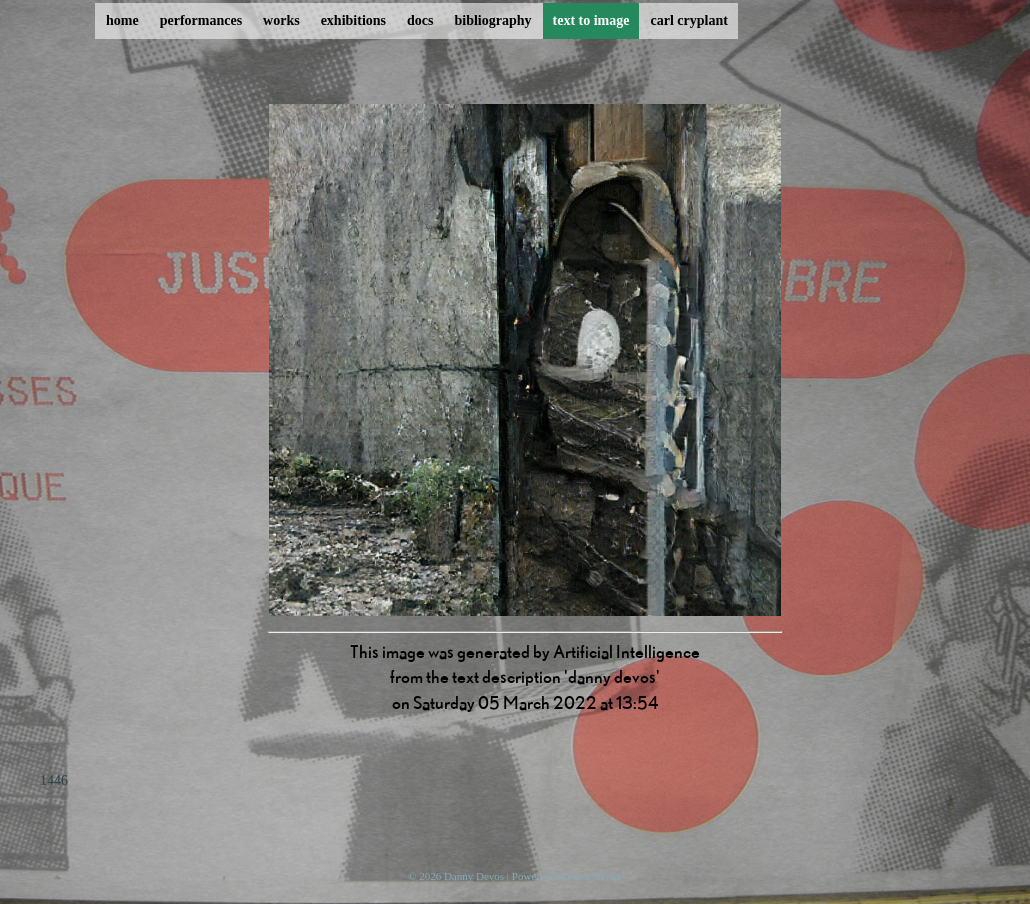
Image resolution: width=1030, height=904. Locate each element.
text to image (591, 20)
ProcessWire (594, 876)
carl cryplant (688, 20)
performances (201, 20)
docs (420, 20)
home (122, 20)
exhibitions (353, 20)
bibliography (492, 20)
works (281, 20)
